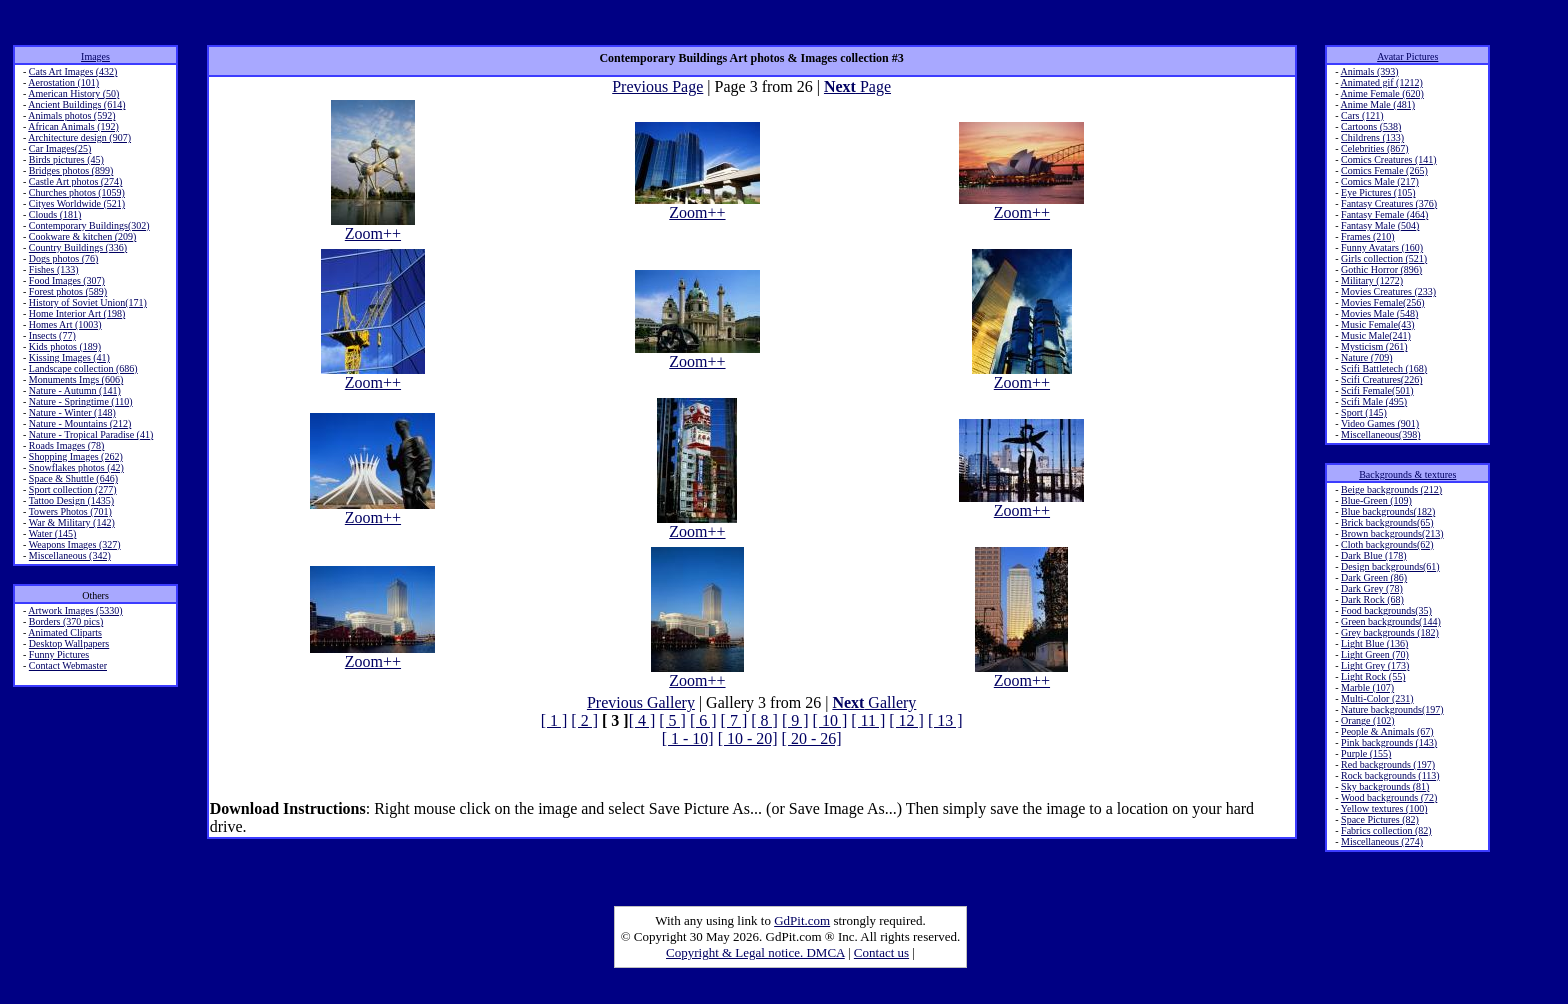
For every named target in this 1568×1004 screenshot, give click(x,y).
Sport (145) (1364, 412)
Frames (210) (1368, 236)
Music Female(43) (1378, 324)
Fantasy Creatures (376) (1389, 203)
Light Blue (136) (1374, 643)
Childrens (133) (1372, 137)
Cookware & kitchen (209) (82, 236)
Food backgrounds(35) (1386, 610)
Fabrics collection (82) (1386, 830)
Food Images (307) (67, 280)
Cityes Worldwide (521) (77, 203)
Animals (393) (1370, 71)
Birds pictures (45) (66, 159)
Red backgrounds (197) (1388, 764)
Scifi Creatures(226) (1381, 379)
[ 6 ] (703, 720)
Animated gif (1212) (1382, 82)
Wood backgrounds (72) (1389, 797)
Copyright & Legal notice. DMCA (755, 952)
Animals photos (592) (71, 115)
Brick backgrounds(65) (1387, 522)
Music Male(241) (1376, 335)
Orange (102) (1368, 720)
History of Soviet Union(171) (88, 302)
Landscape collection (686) (83, 368)
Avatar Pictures (1407, 56)
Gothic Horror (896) (1381, 269)
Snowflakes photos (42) (76, 467)
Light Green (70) (1375, 654)
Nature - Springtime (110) (81, 401)
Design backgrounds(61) (1390, 566)
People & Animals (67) (1387, 731)
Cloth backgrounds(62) (1387, 544)
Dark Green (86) (1374, 577)
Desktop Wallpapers (69, 643)
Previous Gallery (641, 702)
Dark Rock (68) (1372, 599)
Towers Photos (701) (70, 511)
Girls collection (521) (1384, 258)
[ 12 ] (906, 720)
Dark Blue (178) (1374, 555)
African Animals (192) (73, 126)
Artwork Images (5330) (75, 610)
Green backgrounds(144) (1391, 621)
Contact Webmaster (68, 665)
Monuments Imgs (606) (76, 379)
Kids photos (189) (65, 346)
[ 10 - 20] (748, 738)
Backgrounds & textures (1407, 474)
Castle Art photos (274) (76, 181)
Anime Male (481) (1378, 104)
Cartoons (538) (1371, 126)
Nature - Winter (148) (72, 412)
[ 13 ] (945, 720)
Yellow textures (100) (1384, 808)
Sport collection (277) (73, 489)
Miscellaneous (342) (70, 555)
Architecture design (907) (79, 137)
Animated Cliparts (65, 632)
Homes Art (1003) (65, 324)
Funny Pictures (59, 654)
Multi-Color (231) (1377, 698)
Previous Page (657, 86)
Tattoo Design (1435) (71, 500)
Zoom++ (373, 226)
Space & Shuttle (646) (73, 478)
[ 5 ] (672, 720)
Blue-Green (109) (1376, 500)
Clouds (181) (55, 214)
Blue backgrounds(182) (1388, 511)
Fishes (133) (54, 269)
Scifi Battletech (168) (1384, 368)
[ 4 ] (642, 720)
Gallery (874, 702)
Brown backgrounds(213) (1392, 533)
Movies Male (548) (1379, 313)
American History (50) (73, 93)
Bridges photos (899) (71, 170)
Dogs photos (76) (63, 258)
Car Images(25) (60, 148)
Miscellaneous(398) (1380, 434)
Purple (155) (1366, 753)
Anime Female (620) (1382, 93)
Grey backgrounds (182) (1390, 632)
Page (857, 86)
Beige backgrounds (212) (1391, 489)
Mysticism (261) (1374, 346)
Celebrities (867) (1374, 148)
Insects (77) (52, 335)
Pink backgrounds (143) (1389, 742)
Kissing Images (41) (69, 357)
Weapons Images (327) (75, 544)
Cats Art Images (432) (73, 71)
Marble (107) (1367, 687)
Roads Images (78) (67, 445)
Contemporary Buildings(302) (89, 225)
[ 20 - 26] (812, 738)
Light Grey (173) (1375, 665)
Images (95, 56)
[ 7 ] (734, 720)
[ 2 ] (584, 720)
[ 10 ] (830, 720)
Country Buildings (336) (78, 247)
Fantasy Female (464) (1384, 214)
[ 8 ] (764, 720)
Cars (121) (1362, 115)
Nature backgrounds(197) (1392, 709)
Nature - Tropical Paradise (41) (91, 434)
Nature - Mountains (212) (80, 423)
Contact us (881, 952)
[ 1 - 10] (688, 738)
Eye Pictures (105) (1378, 192)
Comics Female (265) (1384, 170)
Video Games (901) (1380, 423)
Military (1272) (1372, 280)
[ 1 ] (554, 720)
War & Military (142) (72, 522)
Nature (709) (1366, 357)
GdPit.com (802, 920)
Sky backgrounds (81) (1385, 786)
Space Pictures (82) (1380, 819)
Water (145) (53, 533)
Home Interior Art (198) (77, 313)
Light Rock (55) (1373, 676)
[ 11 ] (868, 720)
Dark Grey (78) (1372, 588)
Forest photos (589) (68, 291)
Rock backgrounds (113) (1390, 775)
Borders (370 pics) (66, 621)
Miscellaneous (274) (1382, 841)
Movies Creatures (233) (1388, 291)
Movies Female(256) (1383, 302)
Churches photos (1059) (77, 192)
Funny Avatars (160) (1382, 247)
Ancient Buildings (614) (76, 104)
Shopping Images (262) (76, 456)
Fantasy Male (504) (1380, 225)
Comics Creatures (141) (1389, 159)
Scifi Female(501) (1377, 390)
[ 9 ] (795, 720)
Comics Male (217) (1380, 181)
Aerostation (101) (63, 82)
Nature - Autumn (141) (75, 390)
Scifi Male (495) (1374, 401)
